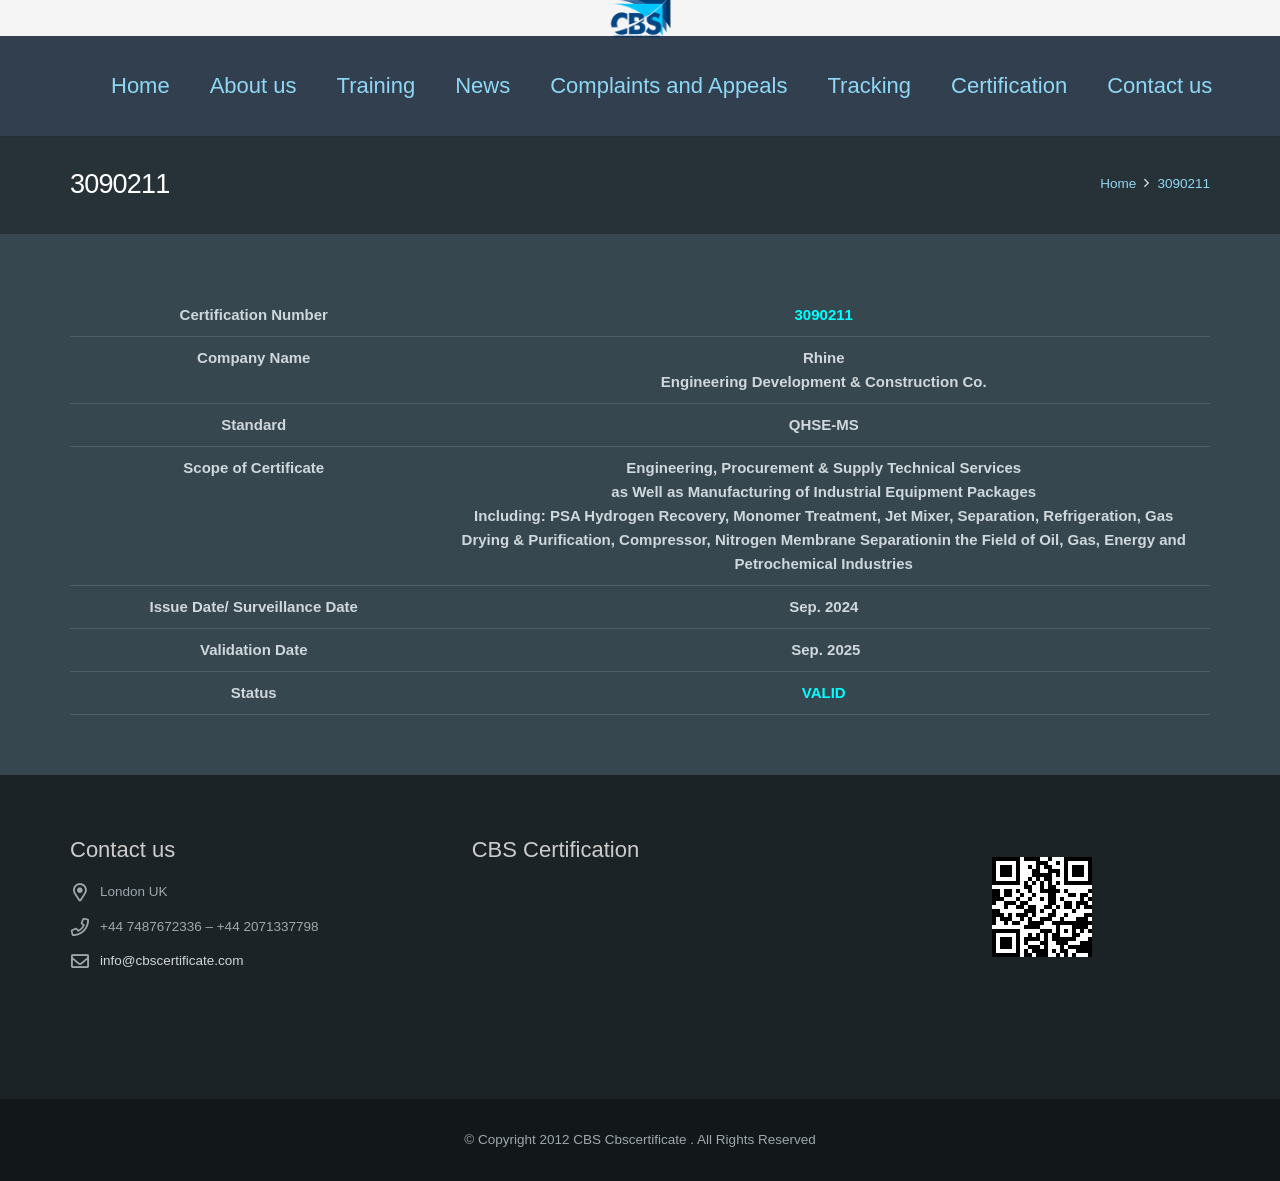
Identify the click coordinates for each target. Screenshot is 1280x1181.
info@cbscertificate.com (172, 960)
